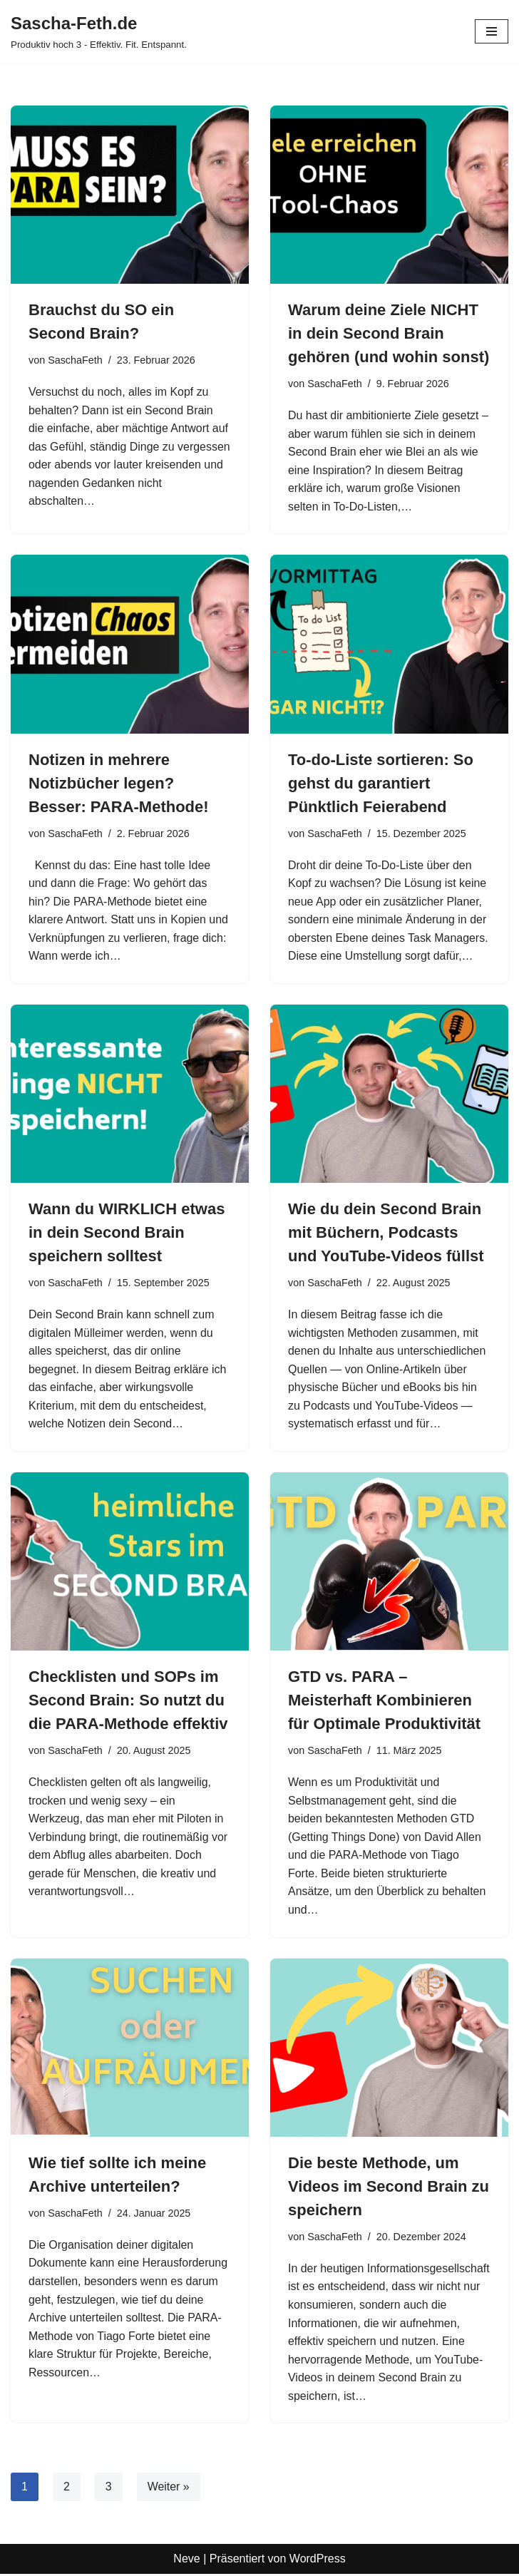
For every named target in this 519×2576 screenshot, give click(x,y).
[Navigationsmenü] (491, 31)
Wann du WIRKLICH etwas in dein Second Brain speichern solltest (127, 1233)
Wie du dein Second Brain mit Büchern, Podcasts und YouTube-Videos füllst (386, 1233)
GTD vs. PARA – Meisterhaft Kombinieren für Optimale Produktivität (384, 1701)
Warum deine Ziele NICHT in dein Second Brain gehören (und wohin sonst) (388, 333)
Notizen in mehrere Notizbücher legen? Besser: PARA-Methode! (119, 783)
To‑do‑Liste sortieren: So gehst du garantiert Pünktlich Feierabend (380, 783)
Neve (186, 2561)
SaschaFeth (75, 360)
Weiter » (169, 2489)
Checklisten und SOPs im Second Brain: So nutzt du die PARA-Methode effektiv (128, 1701)
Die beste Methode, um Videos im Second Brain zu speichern (388, 2187)
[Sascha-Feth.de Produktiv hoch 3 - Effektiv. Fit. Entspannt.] (99, 31)
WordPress (317, 2561)
